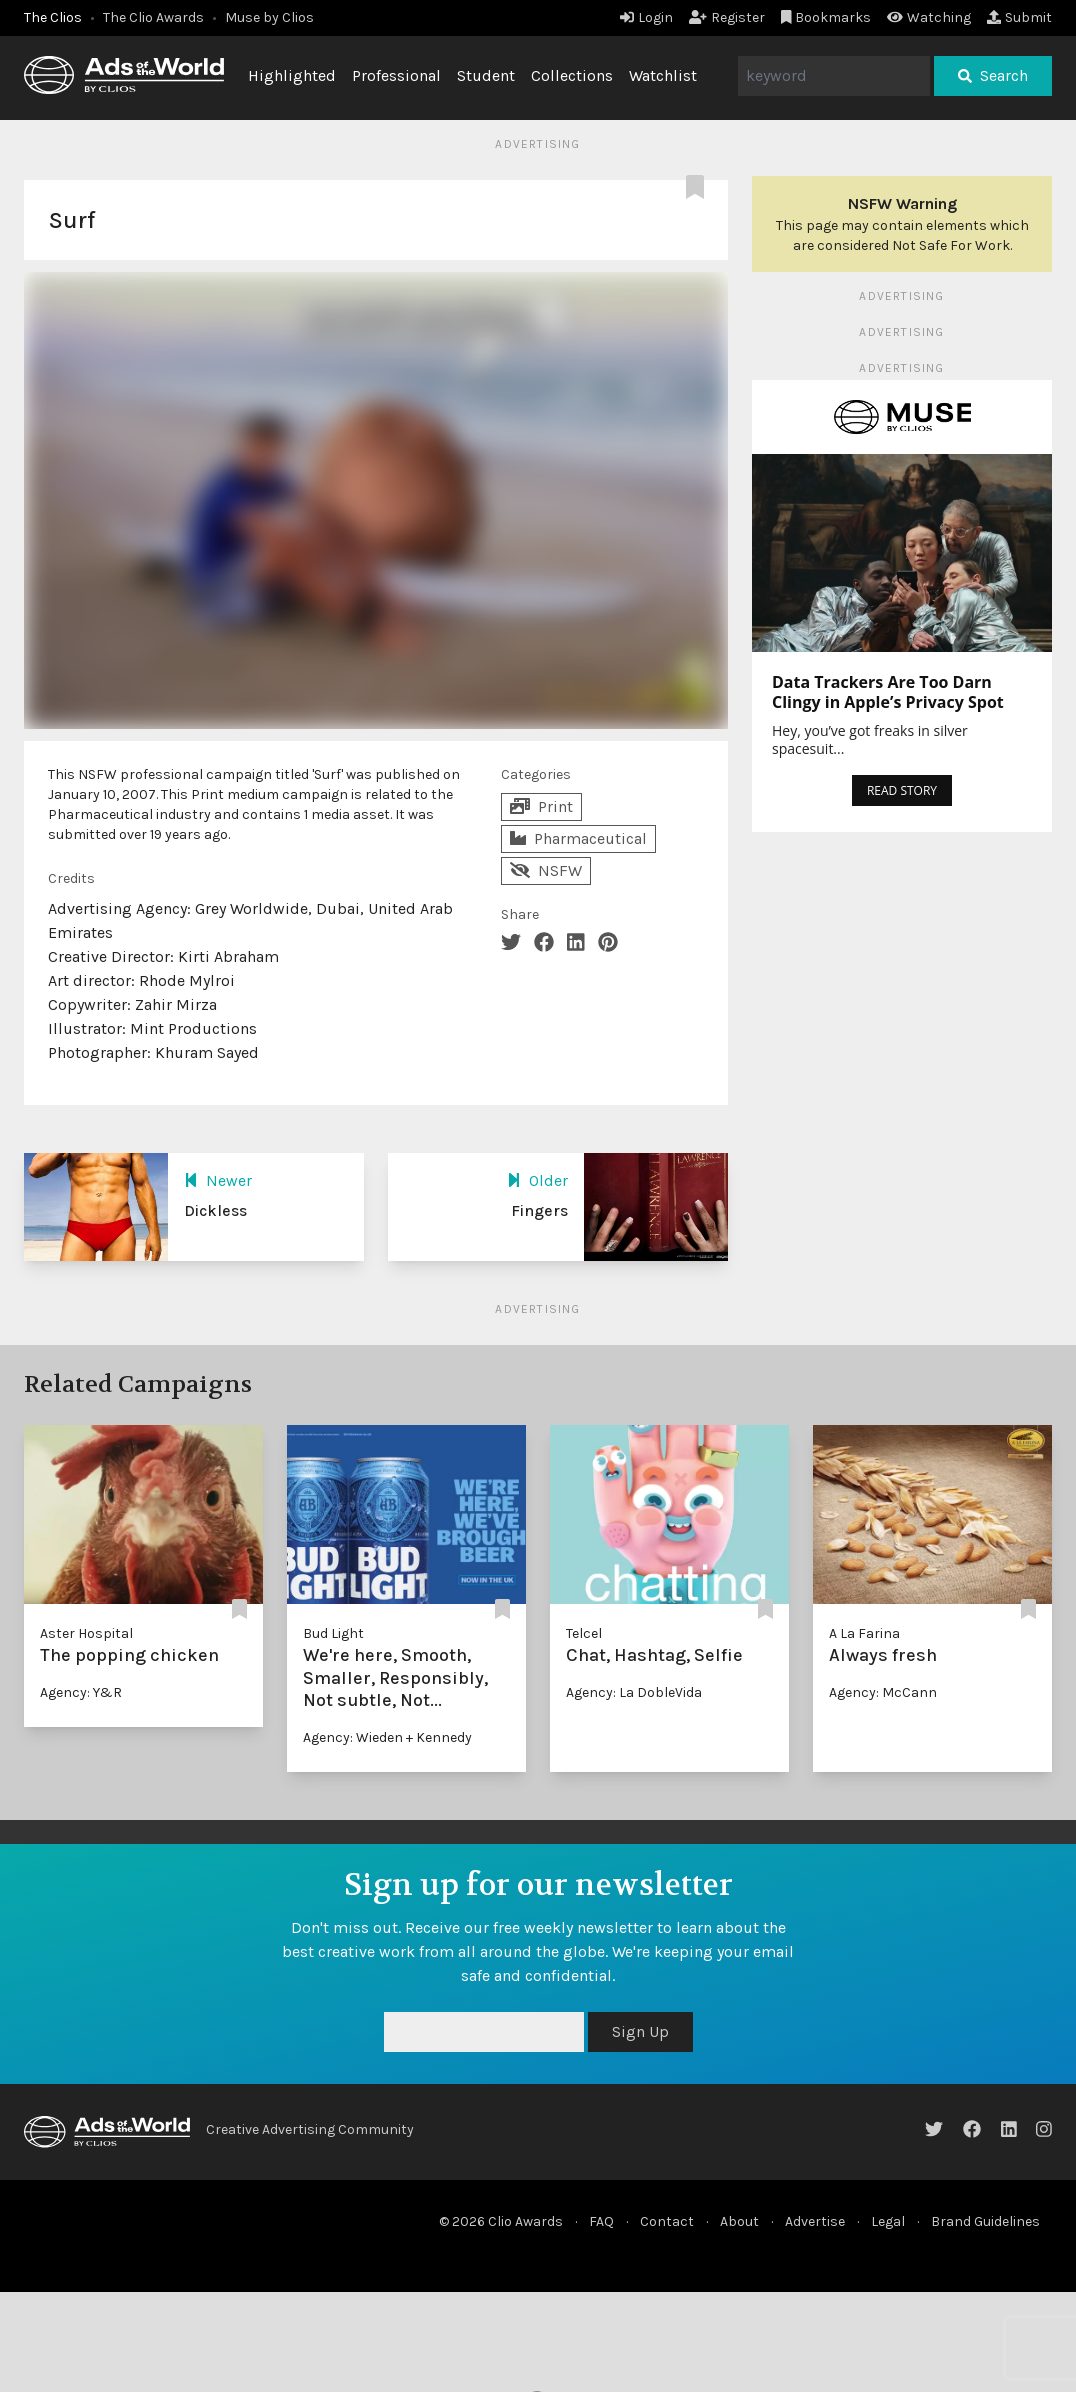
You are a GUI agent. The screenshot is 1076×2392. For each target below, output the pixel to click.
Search (993, 75)
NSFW (546, 870)
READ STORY (902, 790)
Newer (218, 1180)
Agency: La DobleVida (634, 1692)
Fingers (539, 1210)
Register (727, 17)
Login (646, 17)
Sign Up (640, 2031)
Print (541, 806)
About (739, 2221)
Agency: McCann (883, 1692)
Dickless (215, 1210)
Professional (396, 75)
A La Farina (864, 1633)
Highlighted (292, 75)
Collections (572, 75)
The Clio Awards (153, 17)
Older (537, 1180)
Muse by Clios (269, 17)
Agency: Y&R (81, 1692)
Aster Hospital (86, 1633)
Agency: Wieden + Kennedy (387, 1737)
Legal (888, 2221)
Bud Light (333, 1633)
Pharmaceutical (578, 838)
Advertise (815, 2221)
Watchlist (663, 75)
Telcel (584, 1633)
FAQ (601, 2221)
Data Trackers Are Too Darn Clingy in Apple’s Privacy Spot (888, 692)
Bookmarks (826, 17)
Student (486, 75)
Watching (929, 17)
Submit (1019, 17)
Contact (667, 2221)
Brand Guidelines (985, 2221)
